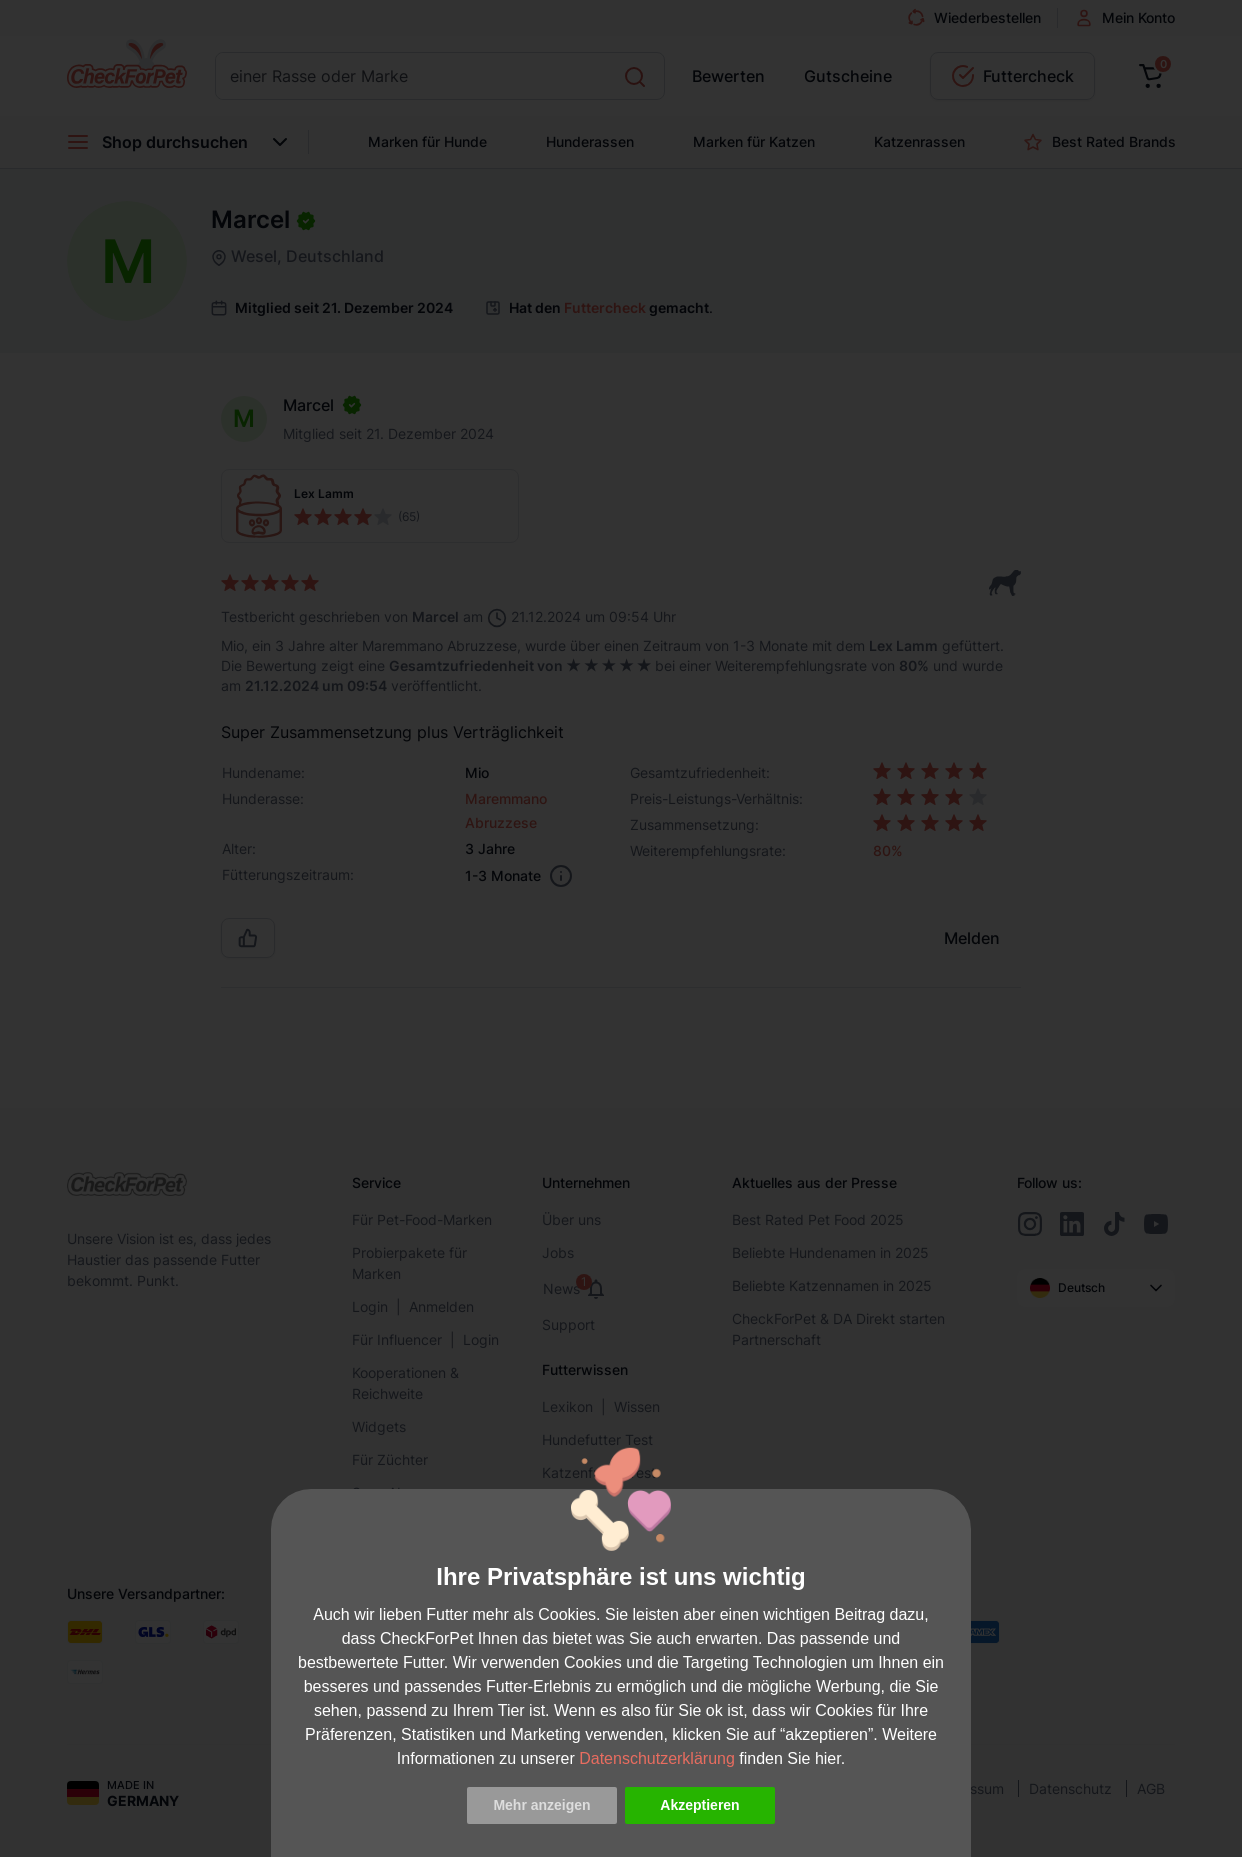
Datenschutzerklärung (657, 1758)
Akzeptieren (699, 1805)
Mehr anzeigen (541, 1805)
